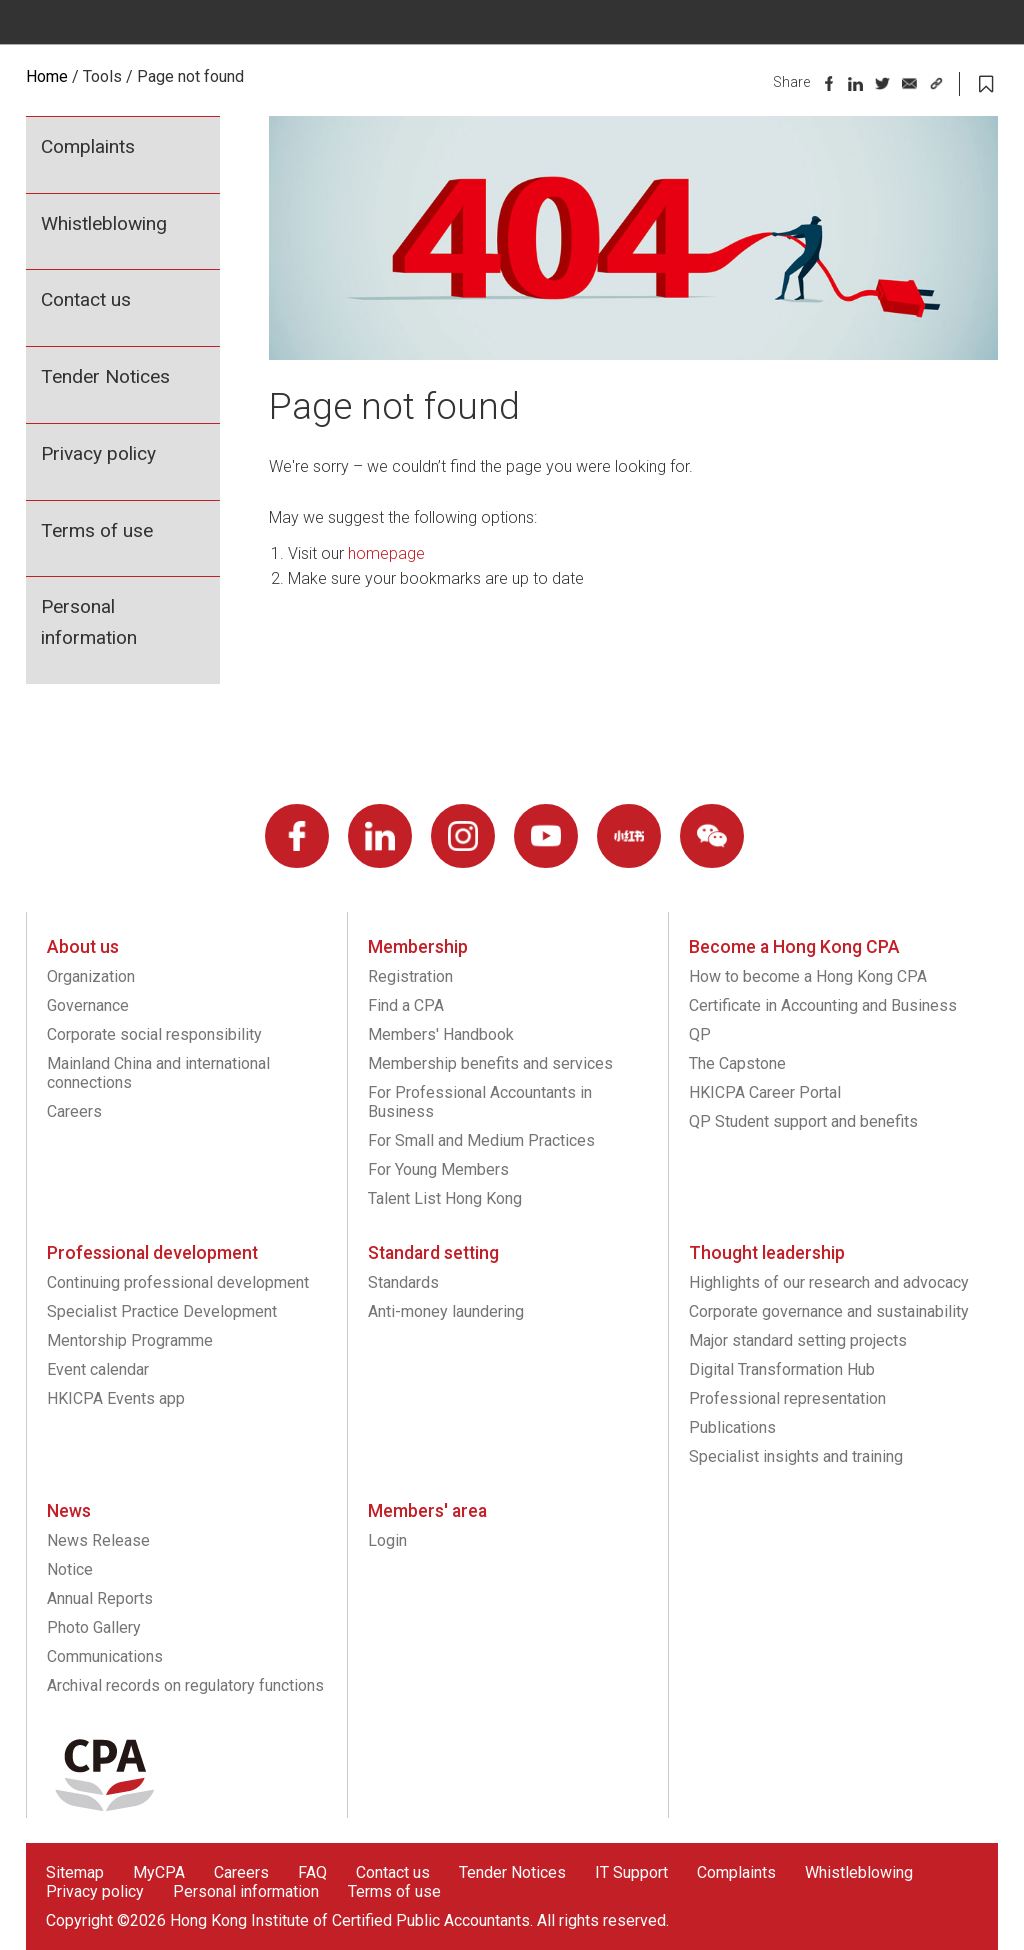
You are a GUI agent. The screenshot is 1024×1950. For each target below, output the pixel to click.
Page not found (190, 76)
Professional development (152, 1253)
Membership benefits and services (490, 1063)
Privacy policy (98, 453)
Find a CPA (406, 1005)
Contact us (86, 299)
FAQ (312, 1872)
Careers (74, 1111)
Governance (88, 1005)
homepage (386, 553)
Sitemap (75, 1872)
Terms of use (97, 530)
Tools (102, 76)
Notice (70, 1569)
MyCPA (159, 1872)
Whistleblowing (104, 223)
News (69, 1511)
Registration (410, 976)
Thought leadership (767, 1253)
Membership (418, 947)
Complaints (88, 146)
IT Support (631, 1872)
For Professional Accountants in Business (480, 1102)
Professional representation (787, 1398)
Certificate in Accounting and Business (823, 1005)
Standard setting (433, 1253)
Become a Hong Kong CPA (794, 947)
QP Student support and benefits (803, 1121)
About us (83, 947)
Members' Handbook (441, 1034)
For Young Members (438, 1169)
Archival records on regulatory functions (185, 1685)
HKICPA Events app (116, 1398)
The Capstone (737, 1063)
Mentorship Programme (130, 1340)
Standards (403, 1282)
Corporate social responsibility (154, 1034)
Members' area (427, 1511)
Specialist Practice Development (162, 1311)
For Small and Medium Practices (481, 1140)
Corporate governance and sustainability (829, 1311)
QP (700, 1034)
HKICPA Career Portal (765, 1092)
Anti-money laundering (446, 1311)
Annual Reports (100, 1598)
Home (47, 76)
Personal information (89, 622)
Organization (91, 976)
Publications (732, 1427)
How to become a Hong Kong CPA (808, 976)
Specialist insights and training (796, 1456)
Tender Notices (105, 376)
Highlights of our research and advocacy (829, 1282)
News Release (98, 1540)
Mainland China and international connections (158, 1073)
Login (387, 1540)
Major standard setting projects (798, 1340)
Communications (105, 1656)
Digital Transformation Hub (782, 1369)
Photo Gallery (94, 1627)
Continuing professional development (178, 1282)
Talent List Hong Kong (445, 1198)
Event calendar (98, 1369)
